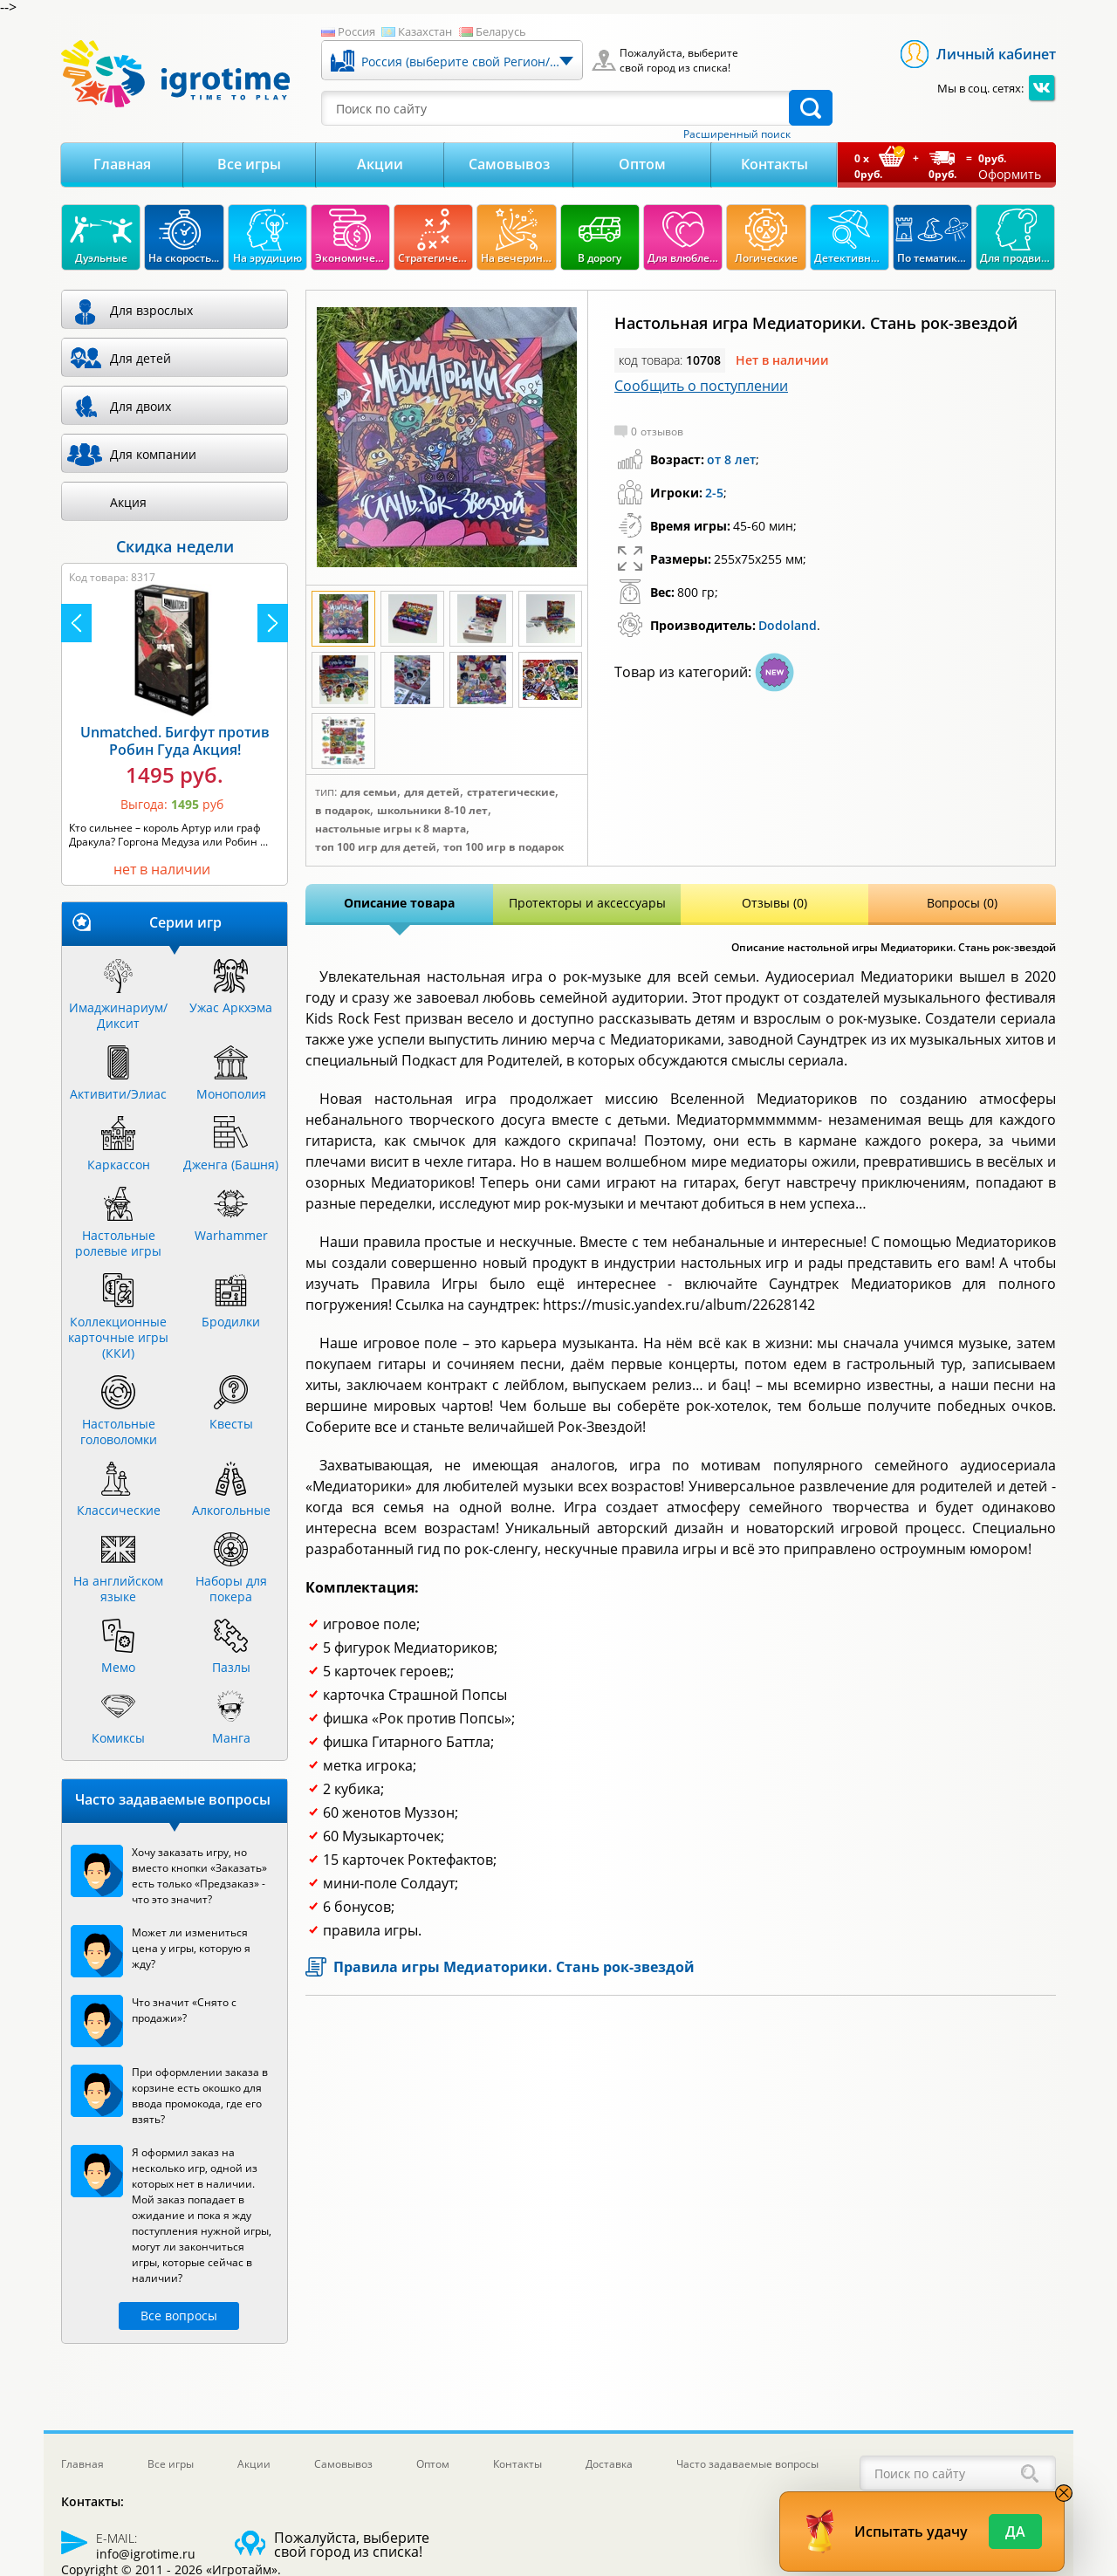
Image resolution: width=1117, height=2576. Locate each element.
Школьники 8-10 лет (432, 810)
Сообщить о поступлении (701, 385)
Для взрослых (151, 310)
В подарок (342, 810)
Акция (128, 502)
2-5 (714, 492)
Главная (122, 164)
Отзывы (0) (774, 902)
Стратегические (511, 792)
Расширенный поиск (737, 134)
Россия (356, 31)
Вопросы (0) (962, 902)
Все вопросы (178, 2315)
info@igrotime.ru (145, 2553)
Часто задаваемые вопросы (747, 2463)
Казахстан (425, 31)
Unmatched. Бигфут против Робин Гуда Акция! (175, 740)
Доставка (609, 2463)
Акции (380, 164)
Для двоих (140, 406)
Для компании (153, 454)
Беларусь (501, 31)
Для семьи (368, 792)
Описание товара (399, 902)
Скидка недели (175, 546)
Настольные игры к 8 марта (390, 829)
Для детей (432, 792)
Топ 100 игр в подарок (503, 847)
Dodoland (787, 625)
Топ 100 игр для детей (375, 847)
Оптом (642, 164)
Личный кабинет (996, 54)
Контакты (774, 164)
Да (1015, 2531)
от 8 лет (731, 459)
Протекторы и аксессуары (587, 902)
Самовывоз (509, 164)
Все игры (249, 164)
